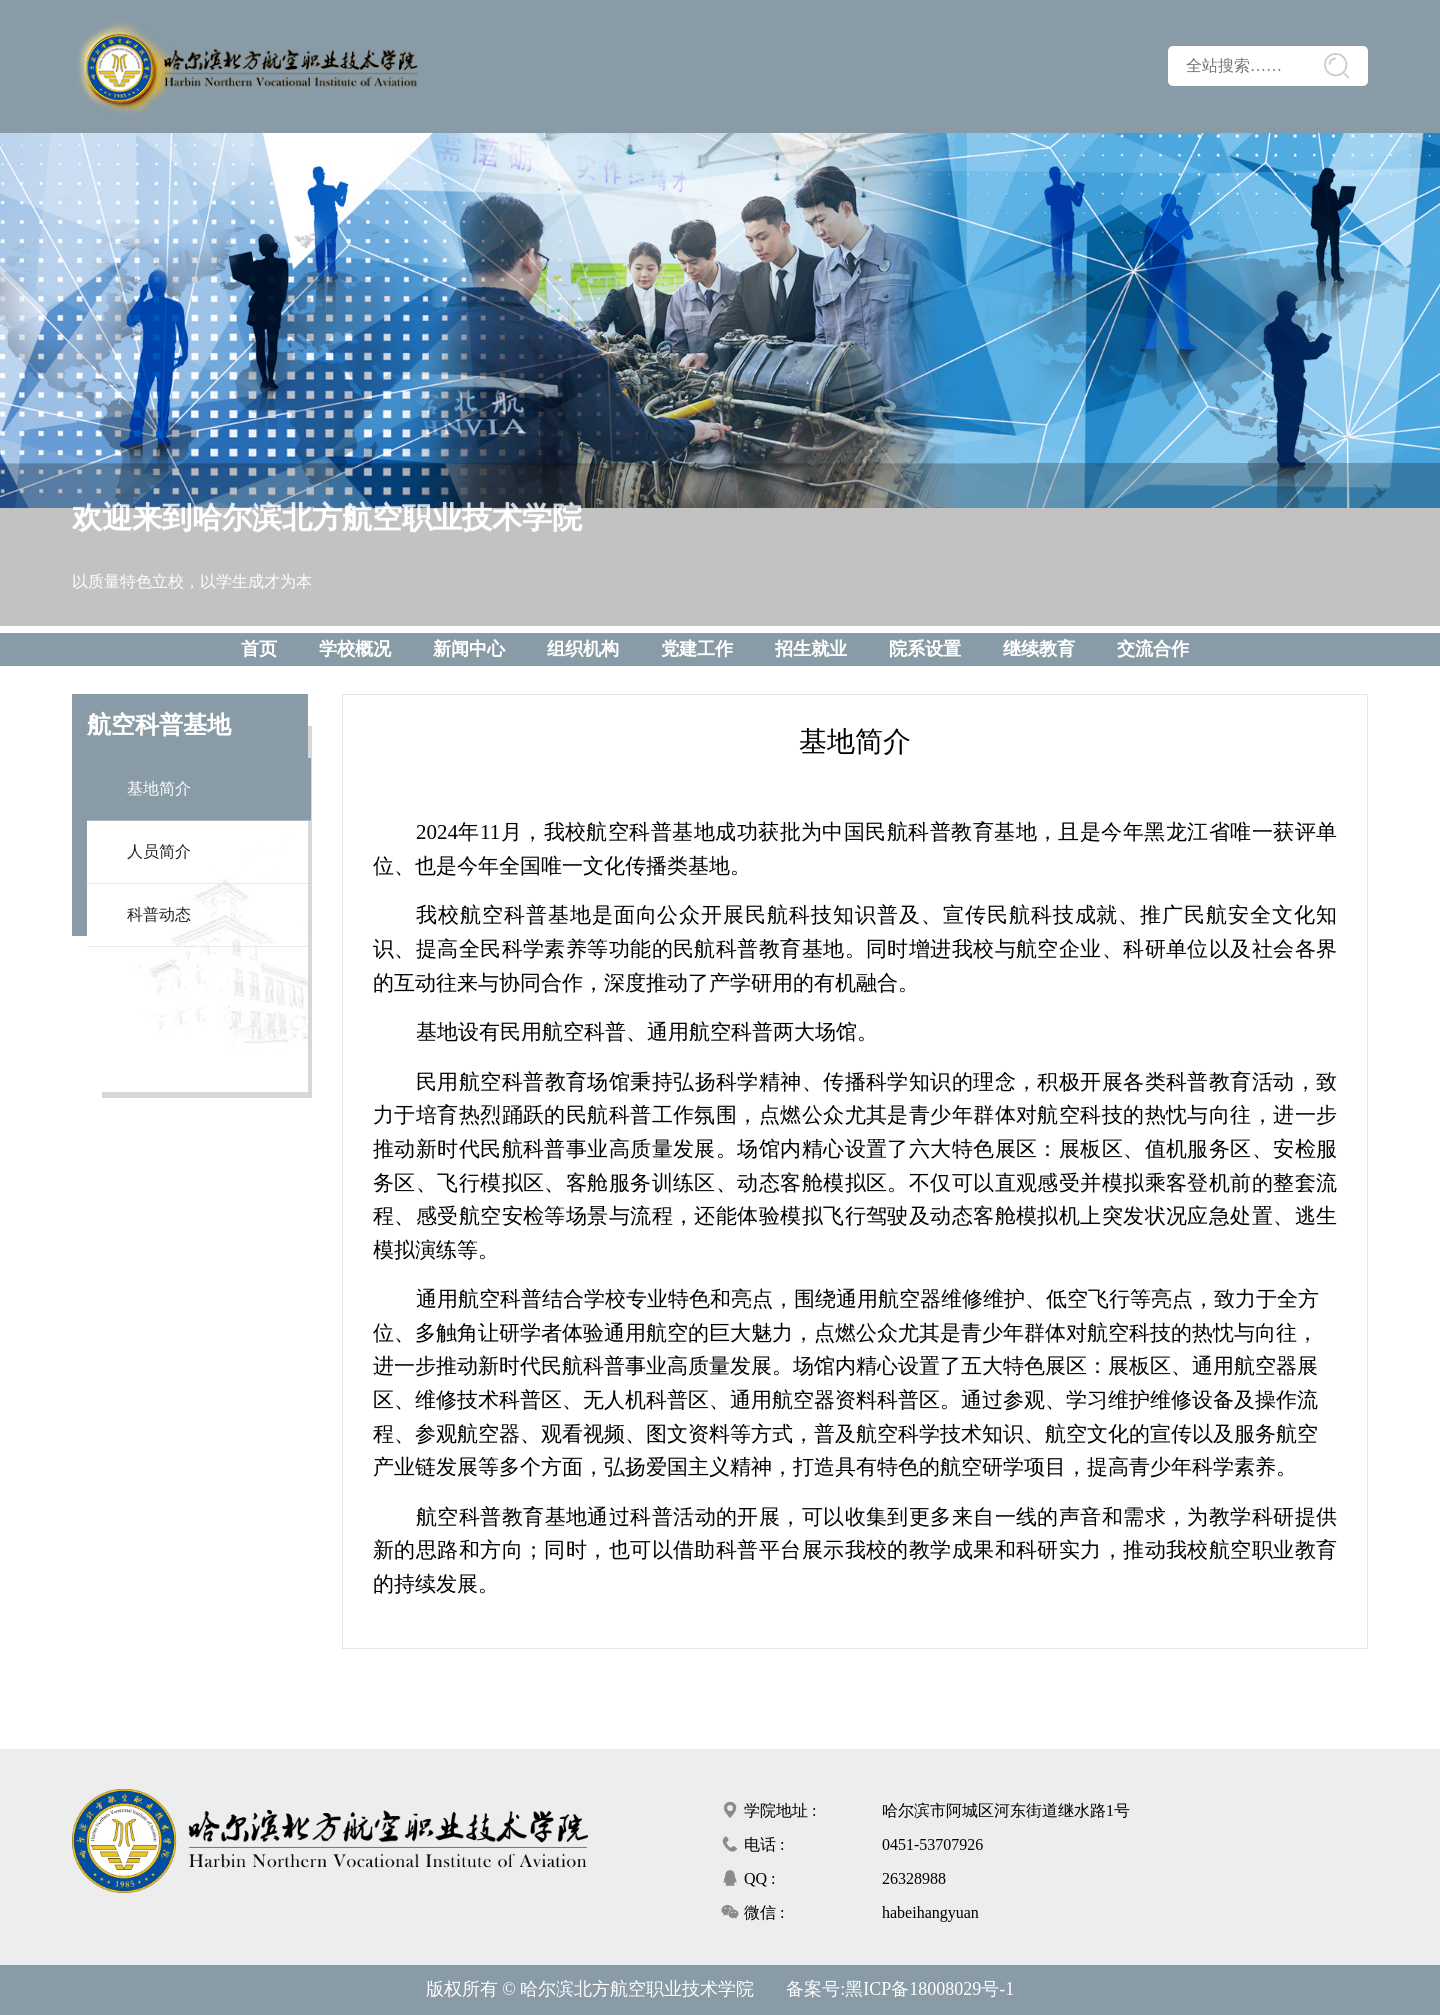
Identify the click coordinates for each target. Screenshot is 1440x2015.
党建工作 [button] (697, 649)
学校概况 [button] (355, 649)
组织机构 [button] (583, 649)
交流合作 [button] (1153, 649)
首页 (259, 649)
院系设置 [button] (925, 649)
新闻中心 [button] (469, 649)
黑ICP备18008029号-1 (929, 1989)
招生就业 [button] (811, 649)
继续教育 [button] (1039, 649)
